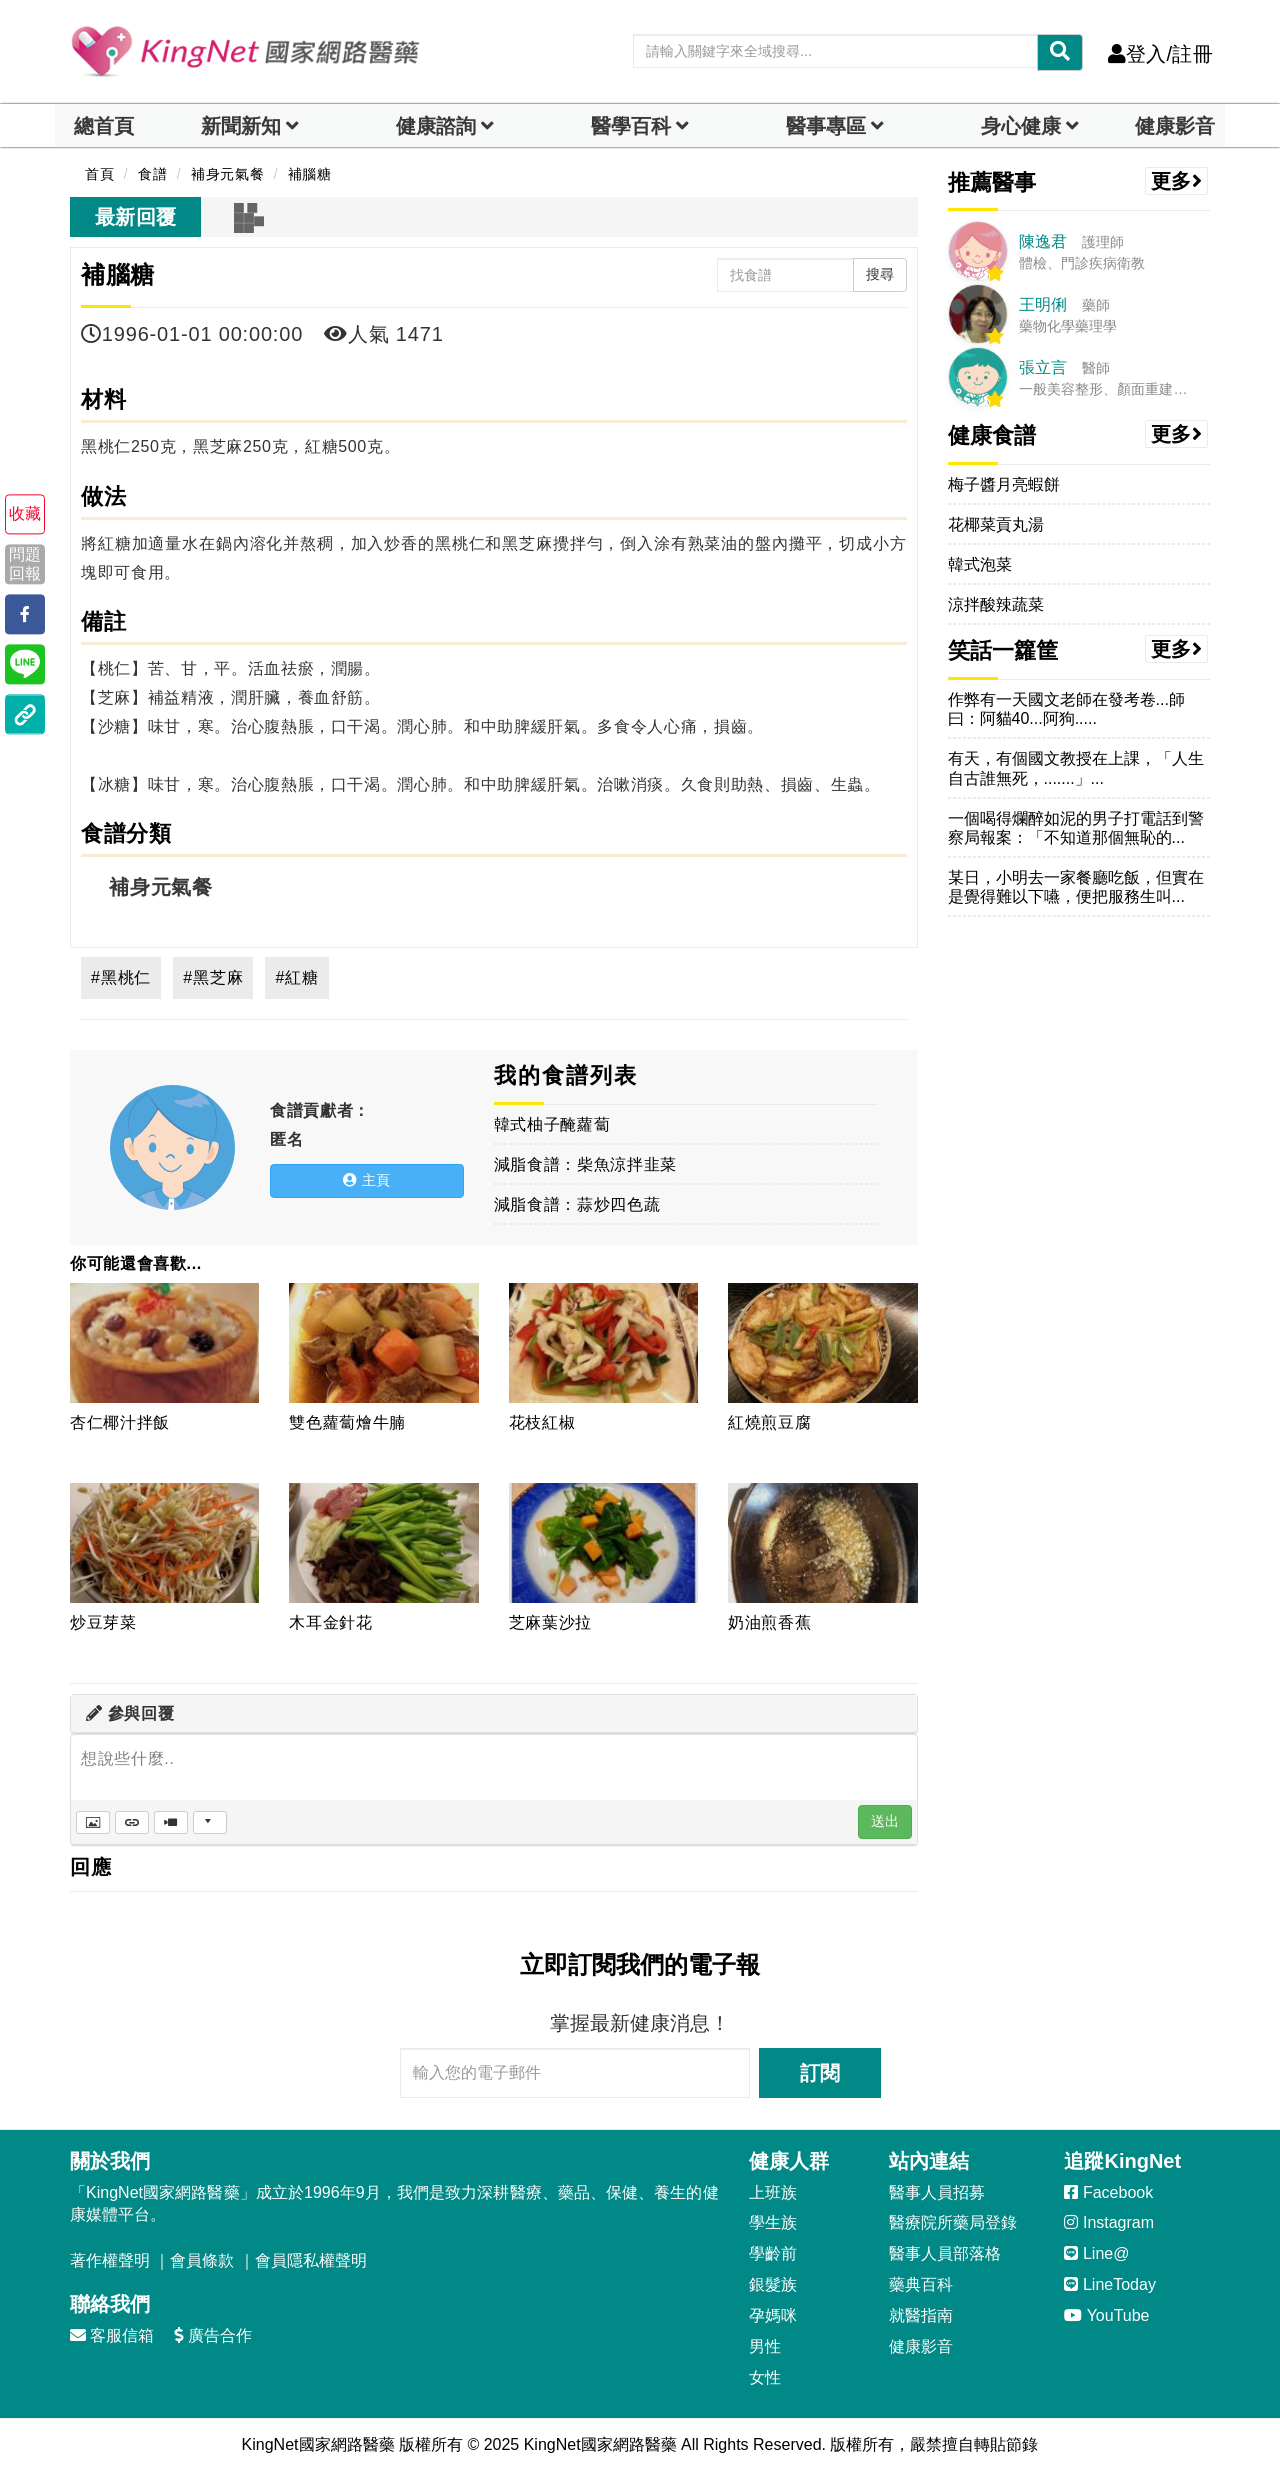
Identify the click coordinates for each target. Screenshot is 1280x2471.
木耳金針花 (330, 1622)
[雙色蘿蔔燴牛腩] (383, 1343)
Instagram (1109, 2222)
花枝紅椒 (542, 1422)
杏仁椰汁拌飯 (120, 1422)
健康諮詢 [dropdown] (436, 126)
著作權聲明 (110, 2260)
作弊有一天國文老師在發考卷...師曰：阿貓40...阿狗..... (1066, 709)
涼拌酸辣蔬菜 (996, 604)
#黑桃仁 (121, 977)
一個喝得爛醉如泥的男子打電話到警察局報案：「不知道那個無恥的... (1076, 828)
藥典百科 (921, 2284)
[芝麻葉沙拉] (603, 1543)
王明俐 (1043, 304)
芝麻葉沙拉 (550, 1622)
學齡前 (773, 2253)
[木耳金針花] (383, 1543)
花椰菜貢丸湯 (996, 524)
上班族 (773, 2192)
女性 (765, 2377)
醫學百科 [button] (631, 126)
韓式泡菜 (980, 564)
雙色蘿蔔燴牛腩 (347, 1422)
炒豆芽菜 (103, 1622)
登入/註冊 (1160, 54)
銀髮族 (773, 2284)
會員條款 (202, 2260)
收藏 (25, 514)
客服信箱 (112, 2335)
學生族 (773, 2222)
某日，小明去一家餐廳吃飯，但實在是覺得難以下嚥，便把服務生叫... (1076, 887)
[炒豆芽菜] (164, 1543)
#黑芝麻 (213, 977)
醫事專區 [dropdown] (826, 126)
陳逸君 (1043, 241)
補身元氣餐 (161, 887)
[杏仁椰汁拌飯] (164, 1343)
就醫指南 (921, 2315)
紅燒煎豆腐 (769, 1422)
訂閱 (820, 2073)
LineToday (1109, 2284)
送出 (885, 1821)
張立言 (1043, 367)
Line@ (1096, 2253)
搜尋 (880, 274)
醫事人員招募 (937, 2192)
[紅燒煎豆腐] (822, 1343)
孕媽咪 (773, 2315)
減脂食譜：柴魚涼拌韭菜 (585, 1164)
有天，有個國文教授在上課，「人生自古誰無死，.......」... (1076, 768)
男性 (765, 2346)
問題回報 (25, 564)
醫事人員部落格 (945, 2253)
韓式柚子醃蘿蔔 (552, 1124)
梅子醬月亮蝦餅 (1004, 484)
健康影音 (1175, 126)
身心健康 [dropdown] (1021, 126)
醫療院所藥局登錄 (953, 2222)
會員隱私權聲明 (311, 2260)
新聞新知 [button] (241, 126)
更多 (1177, 181)
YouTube (1106, 2315)
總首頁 (104, 126)
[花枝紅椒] (603, 1343)
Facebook (1108, 2192)
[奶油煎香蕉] (822, 1543)
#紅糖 (296, 977)
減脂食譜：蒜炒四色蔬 (577, 1204)
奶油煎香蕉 (769, 1622)
